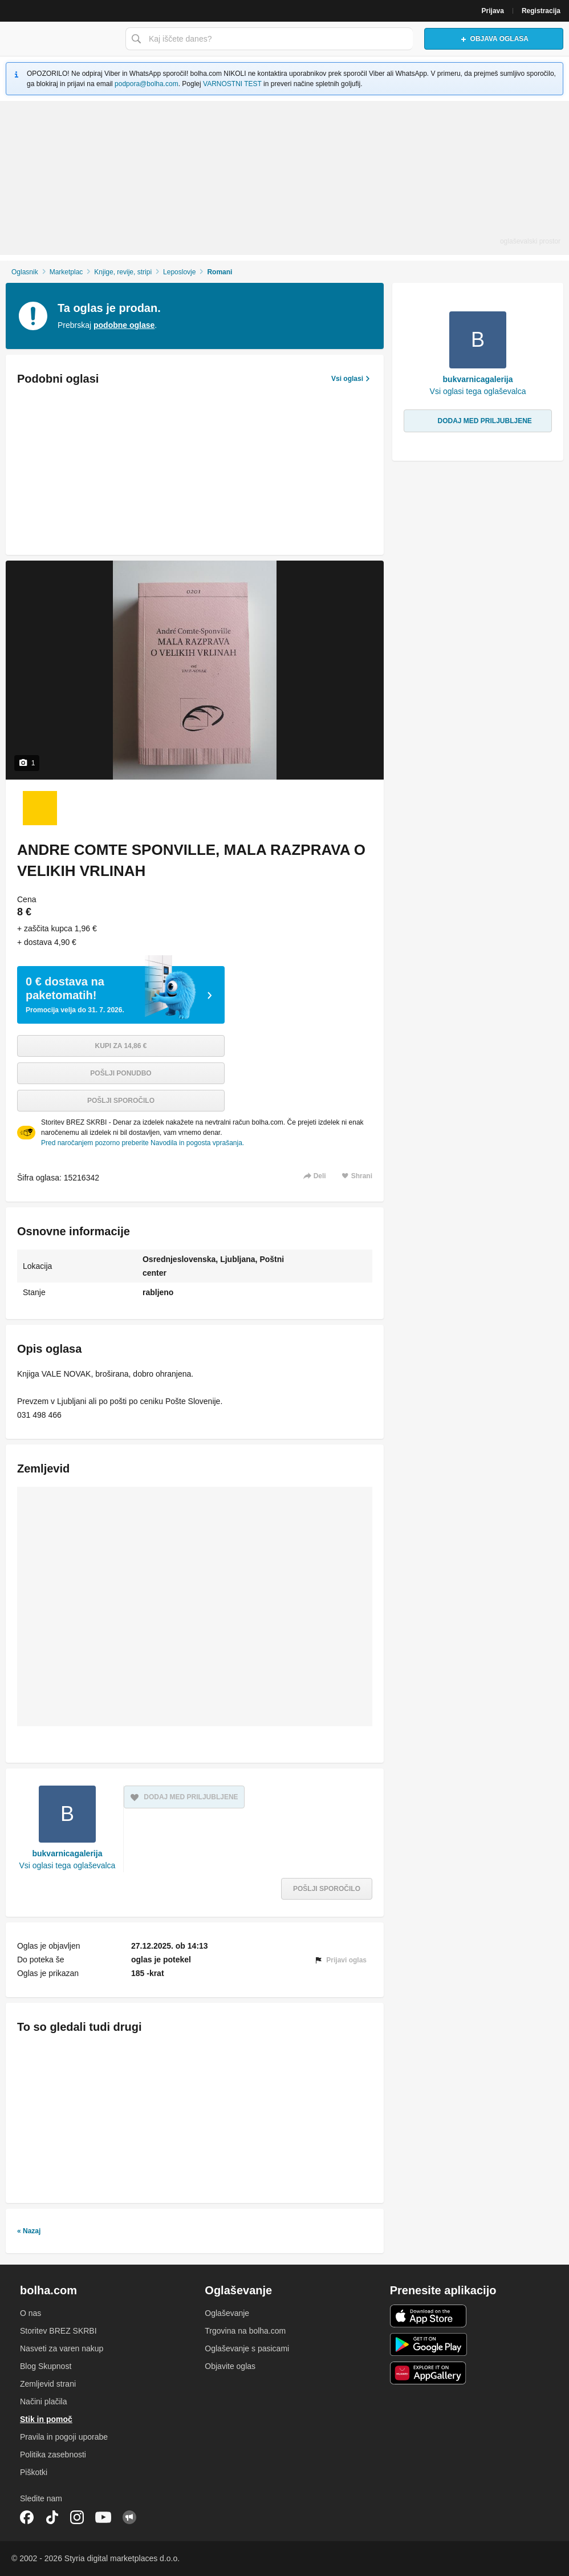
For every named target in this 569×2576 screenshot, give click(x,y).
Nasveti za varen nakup (61, 2348)
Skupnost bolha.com (129, 2517)
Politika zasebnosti (53, 2454)
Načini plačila (43, 2401)
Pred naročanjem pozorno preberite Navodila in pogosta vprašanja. (142, 1143)
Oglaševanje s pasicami (247, 2348)
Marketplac (66, 272)
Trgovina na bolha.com (245, 2330)
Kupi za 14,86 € (121, 1046)
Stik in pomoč (46, 2419)
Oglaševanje (227, 2313)
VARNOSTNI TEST (232, 84)
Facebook (27, 2517)
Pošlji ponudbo (120, 1073)
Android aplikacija (428, 2344)
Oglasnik (24, 272)
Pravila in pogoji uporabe (64, 2436)
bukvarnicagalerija (67, 1853)
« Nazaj (28, 2231)
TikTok (52, 2517)
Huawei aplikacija (428, 2373)
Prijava (493, 11)
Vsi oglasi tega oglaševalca (67, 1865)
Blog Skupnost (45, 2366)
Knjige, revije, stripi (123, 272)
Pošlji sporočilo (121, 1101)
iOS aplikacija (428, 2316)
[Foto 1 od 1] (40, 808)
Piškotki (33, 2472)
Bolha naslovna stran (60, 39)
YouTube (103, 2517)
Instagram (77, 2517)
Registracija (541, 11)
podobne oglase (124, 325)
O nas (30, 2313)
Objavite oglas (230, 2366)
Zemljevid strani (48, 2383)
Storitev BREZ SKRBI (58, 2330)
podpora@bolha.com (146, 84)
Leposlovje (179, 272)
